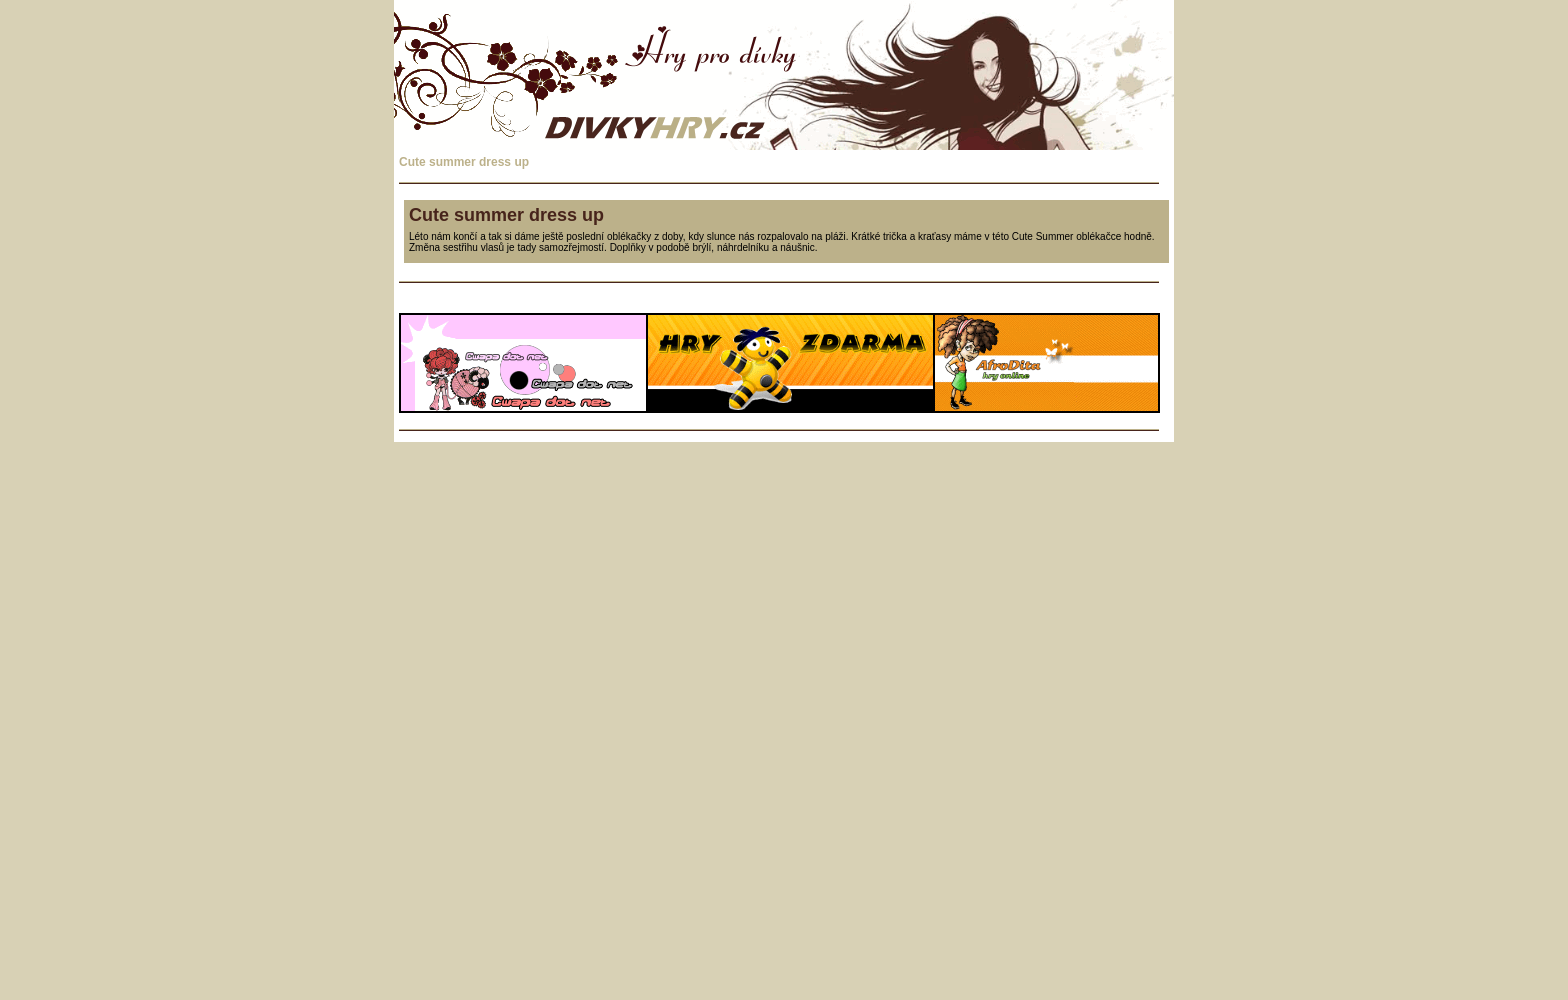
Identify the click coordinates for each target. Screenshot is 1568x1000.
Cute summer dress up (464, 162)
